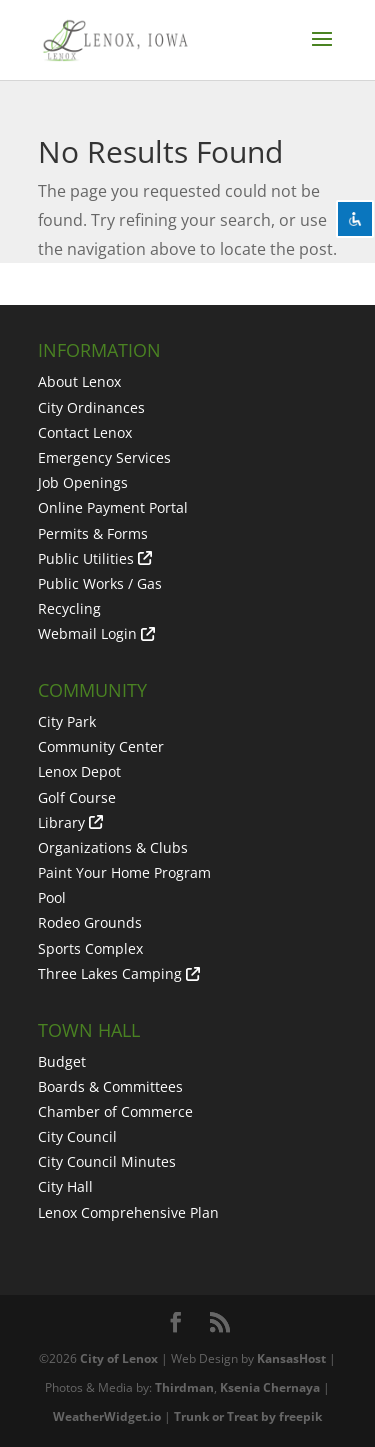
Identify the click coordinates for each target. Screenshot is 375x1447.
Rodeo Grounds (90, 922)
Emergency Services (104, 457)
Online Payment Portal (113, 507)
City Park (67, 721)
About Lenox (79, 381)
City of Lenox (119, 1358)
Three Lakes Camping (110, 973)
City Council (77, 1136)
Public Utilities (86, 558)
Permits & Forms (93, 533)
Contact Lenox (85, 432)
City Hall (65, 1186)
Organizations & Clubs (113, 847)
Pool (52, 897)
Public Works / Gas (100, 583)
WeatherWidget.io (107, 1416)
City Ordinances (91, 407)
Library (61, 822)
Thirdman (184, 1387)
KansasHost (291, 1358)
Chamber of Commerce (115, 1111)
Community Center (101, 746)
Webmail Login (87, 633)
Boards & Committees (110, 1086)
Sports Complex (90, 948)
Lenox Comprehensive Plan (128, 1212)
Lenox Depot (79, 771)
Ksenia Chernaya (270, 1387)
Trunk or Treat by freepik (248, 1416)
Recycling (69, 608)
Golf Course (77, 797)
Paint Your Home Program (124, 872)
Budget (62, 1061)
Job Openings (83, 482)
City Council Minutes (107, 1161)
